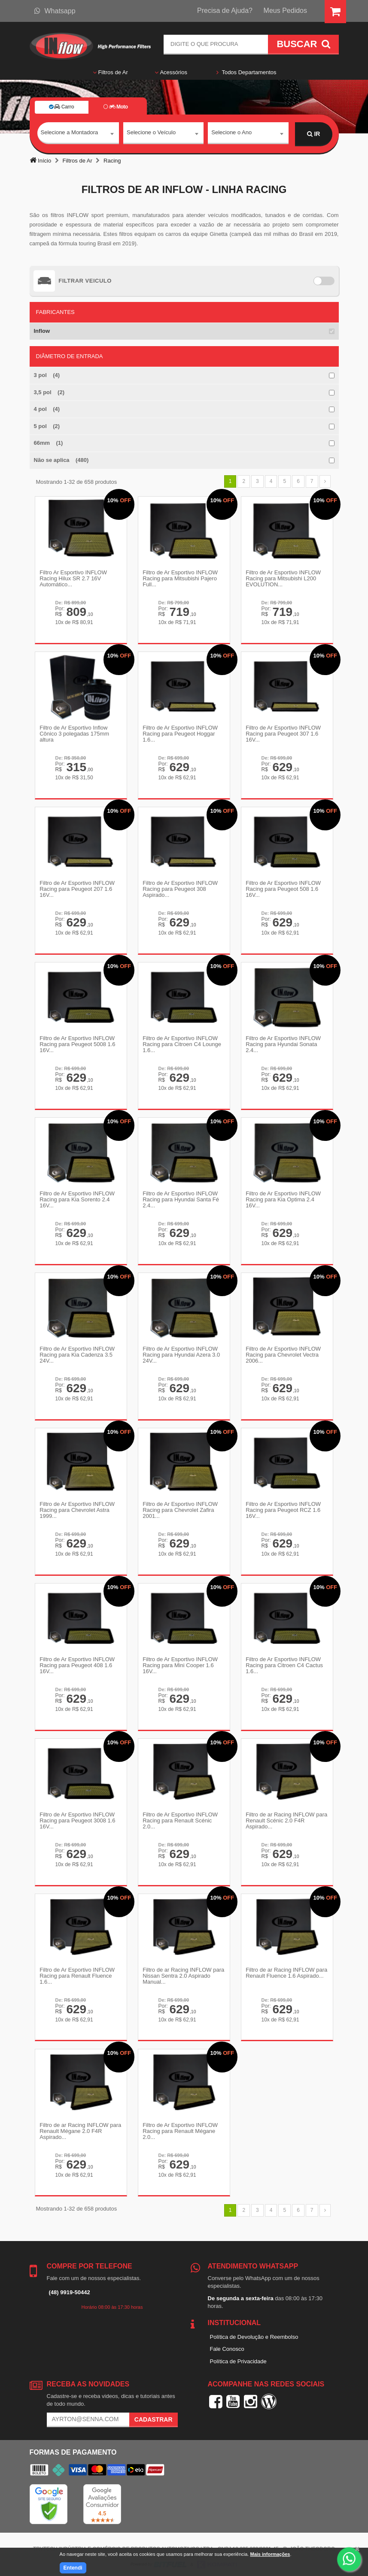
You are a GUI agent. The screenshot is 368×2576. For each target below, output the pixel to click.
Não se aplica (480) (61, 460)
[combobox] (78, 134)
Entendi (73, 2568)
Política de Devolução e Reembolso (254, 2331)
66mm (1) (48, 443)
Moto (115, 107)
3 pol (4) (47, 375)
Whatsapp (55, 11)
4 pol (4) (47, 409)
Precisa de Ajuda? (224, 10)
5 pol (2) (47, 426)
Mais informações (270, 2554)
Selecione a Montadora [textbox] (69, 133)
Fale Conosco (227, 2344)
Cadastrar (153, 2413)
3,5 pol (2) (49, 392)
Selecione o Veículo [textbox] (151, 133)
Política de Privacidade (238, 2356)
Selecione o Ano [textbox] (231, 133)
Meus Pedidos (285, 10)
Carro (61, 107)
